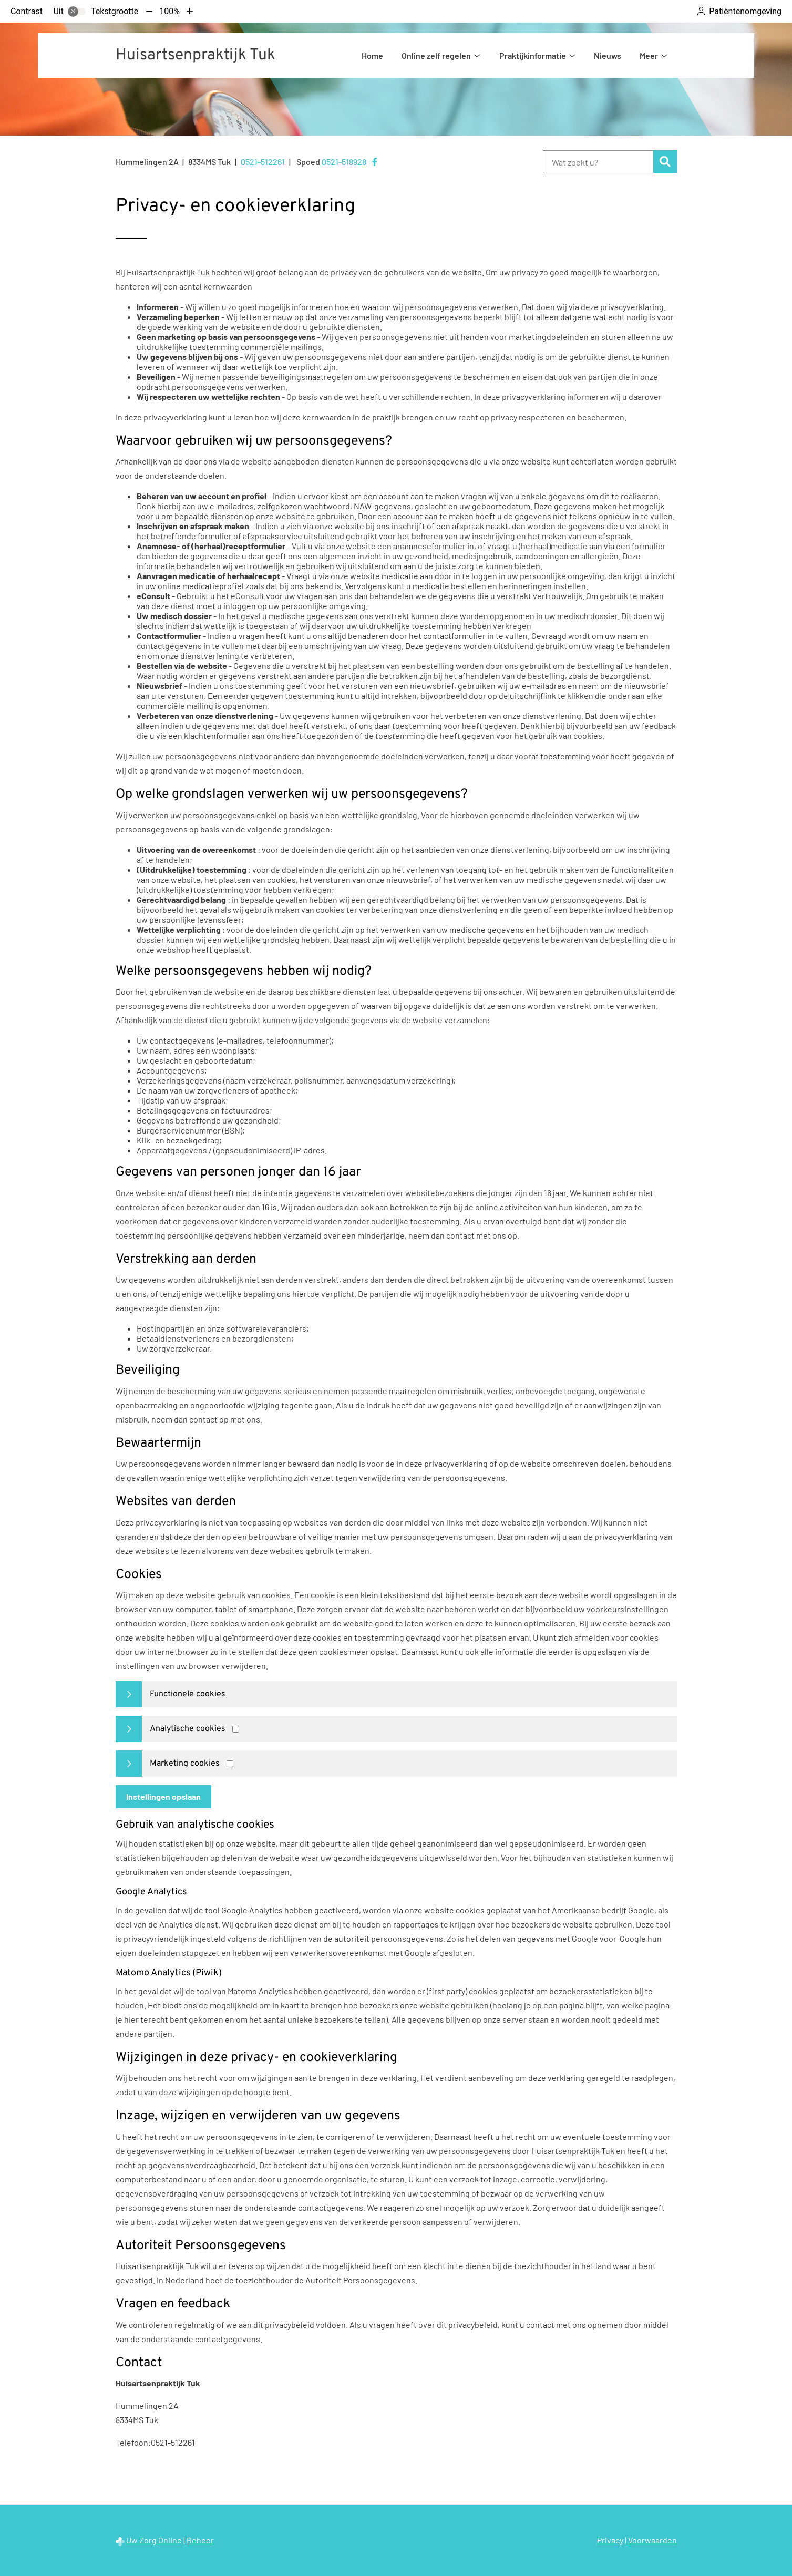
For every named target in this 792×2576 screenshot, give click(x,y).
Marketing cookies (185, 1763)
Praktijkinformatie (532, 55)
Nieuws (607, 55)
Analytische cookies (187, 1729)
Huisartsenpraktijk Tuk (195, 55)
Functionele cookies (187, 1694)
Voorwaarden (652, 2540)
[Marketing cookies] (230, 1763)
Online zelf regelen (436, 55)
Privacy (610, 2540)
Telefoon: (133, 2442)
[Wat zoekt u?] (598, 161)
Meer (649, 55)
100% (169, 11)
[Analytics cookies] (235, 1729)
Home (372, 55)
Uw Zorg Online (154, 2540)
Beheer (200, 2540)
